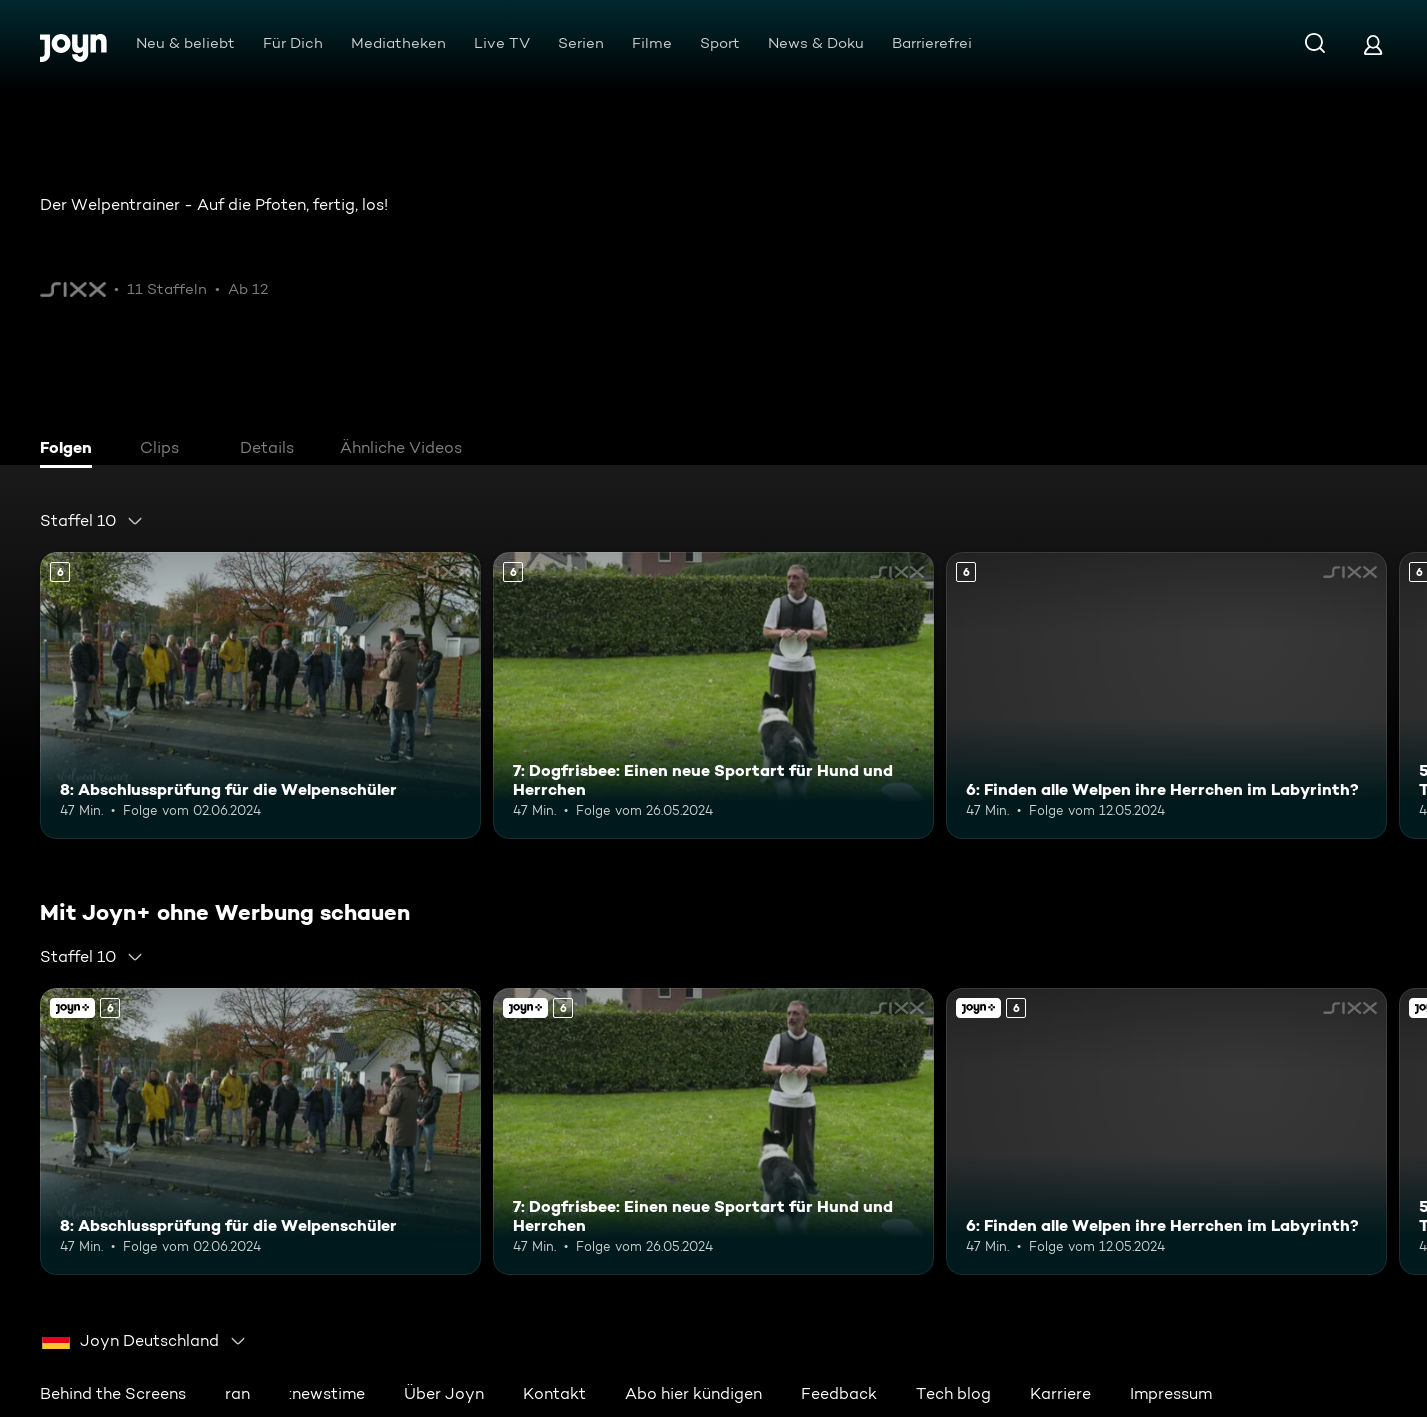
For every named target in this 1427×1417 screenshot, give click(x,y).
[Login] (1373, 44)
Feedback (839, 1393)
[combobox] (92, 521)
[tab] (71, 450)
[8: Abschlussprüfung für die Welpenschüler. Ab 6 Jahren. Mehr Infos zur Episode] (260, 695)
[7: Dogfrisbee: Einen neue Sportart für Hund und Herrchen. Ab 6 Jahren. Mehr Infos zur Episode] (713, 695)
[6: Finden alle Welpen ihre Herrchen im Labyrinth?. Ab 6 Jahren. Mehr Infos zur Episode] (1166, 695)
